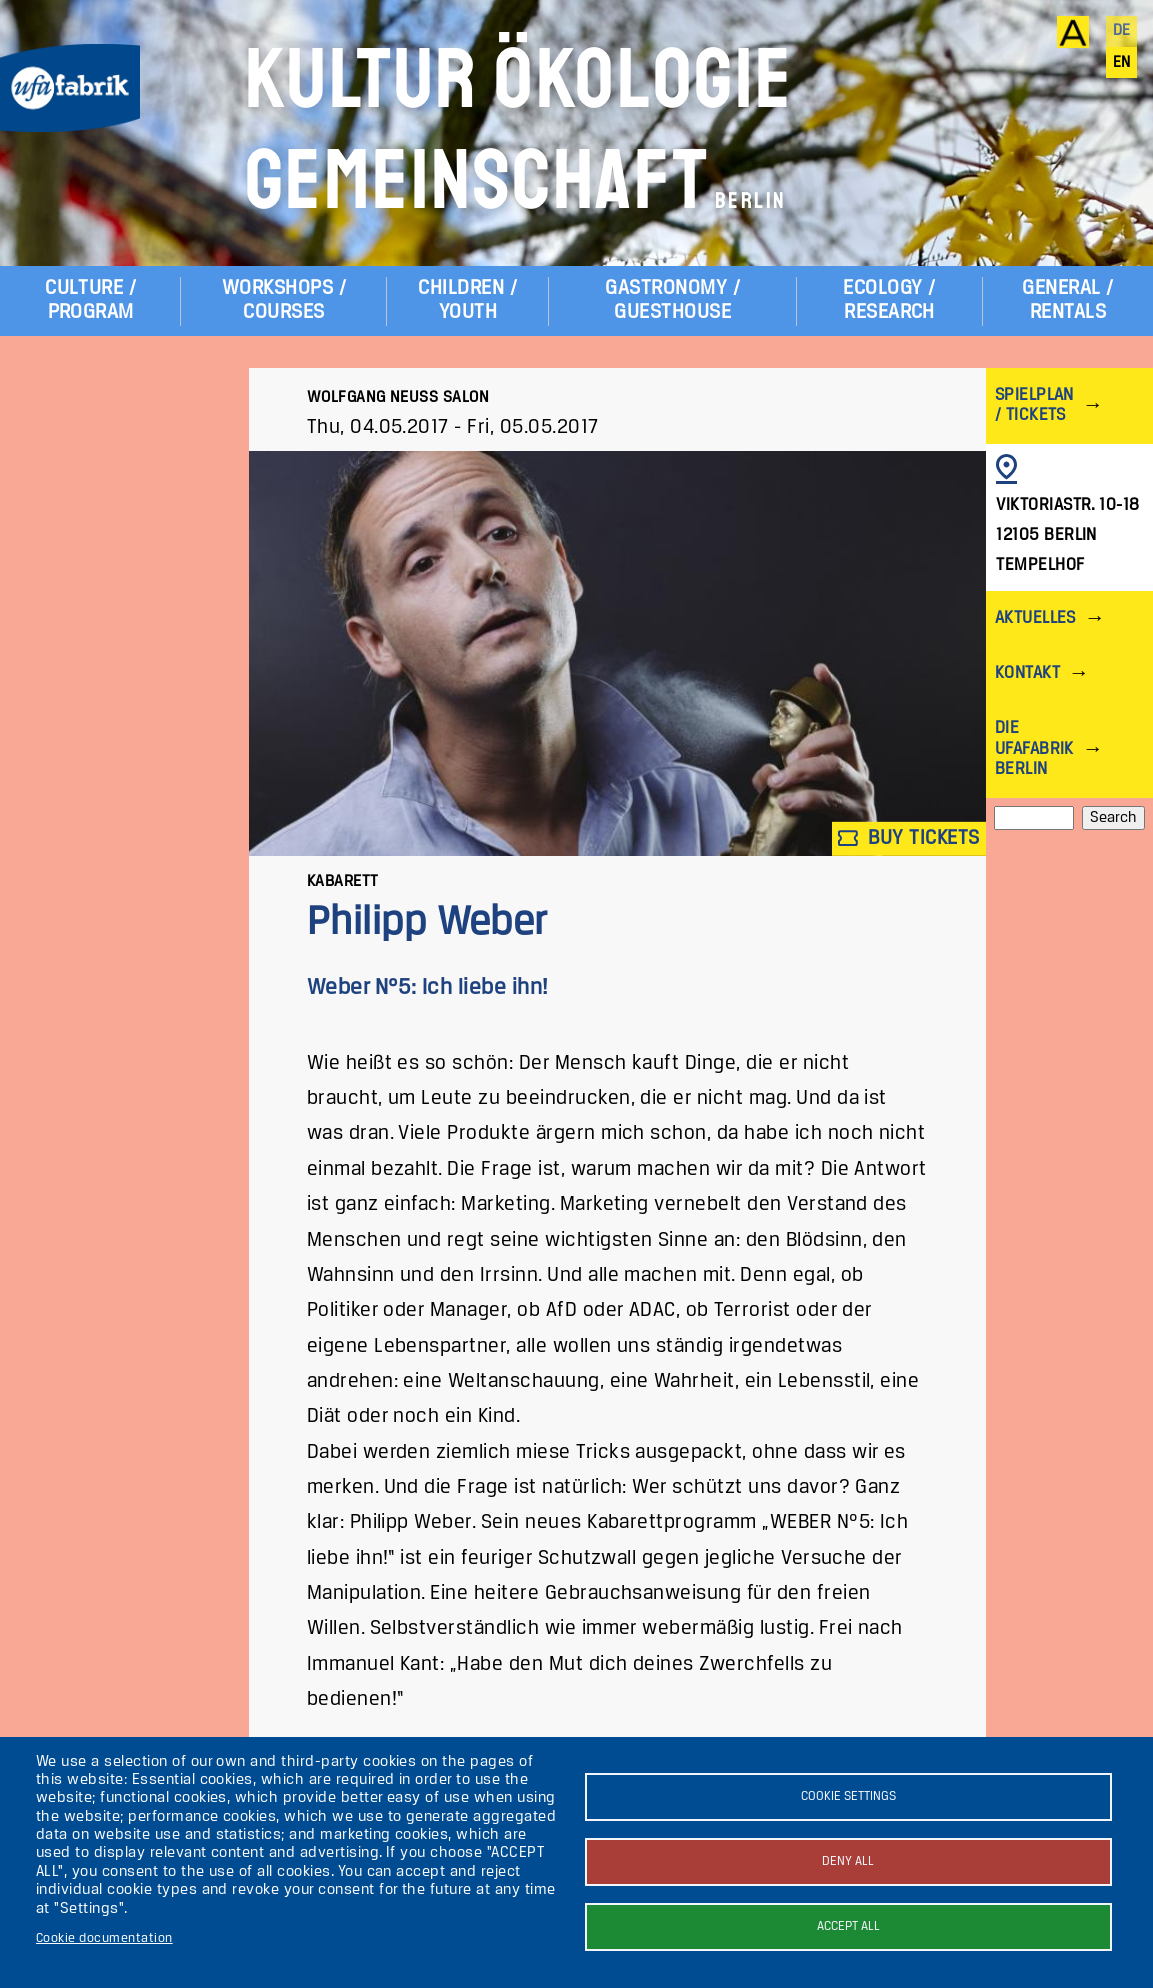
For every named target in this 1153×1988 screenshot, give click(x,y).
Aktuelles (1035, 618)
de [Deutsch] (1122, 31)
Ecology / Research (889, 300)
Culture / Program (90, 300)
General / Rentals (1067, 300)
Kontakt (1027, 673)
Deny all (848, 1861)
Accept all (848, 1926)
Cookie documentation (104, 1938)
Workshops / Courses (284, 300)
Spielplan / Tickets (1034, 405)
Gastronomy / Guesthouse (672, 300)
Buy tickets (909, 838)
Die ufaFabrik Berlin (1034, 748)
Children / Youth (467, 300)
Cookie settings (848, 1796)
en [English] (1122, 63)
